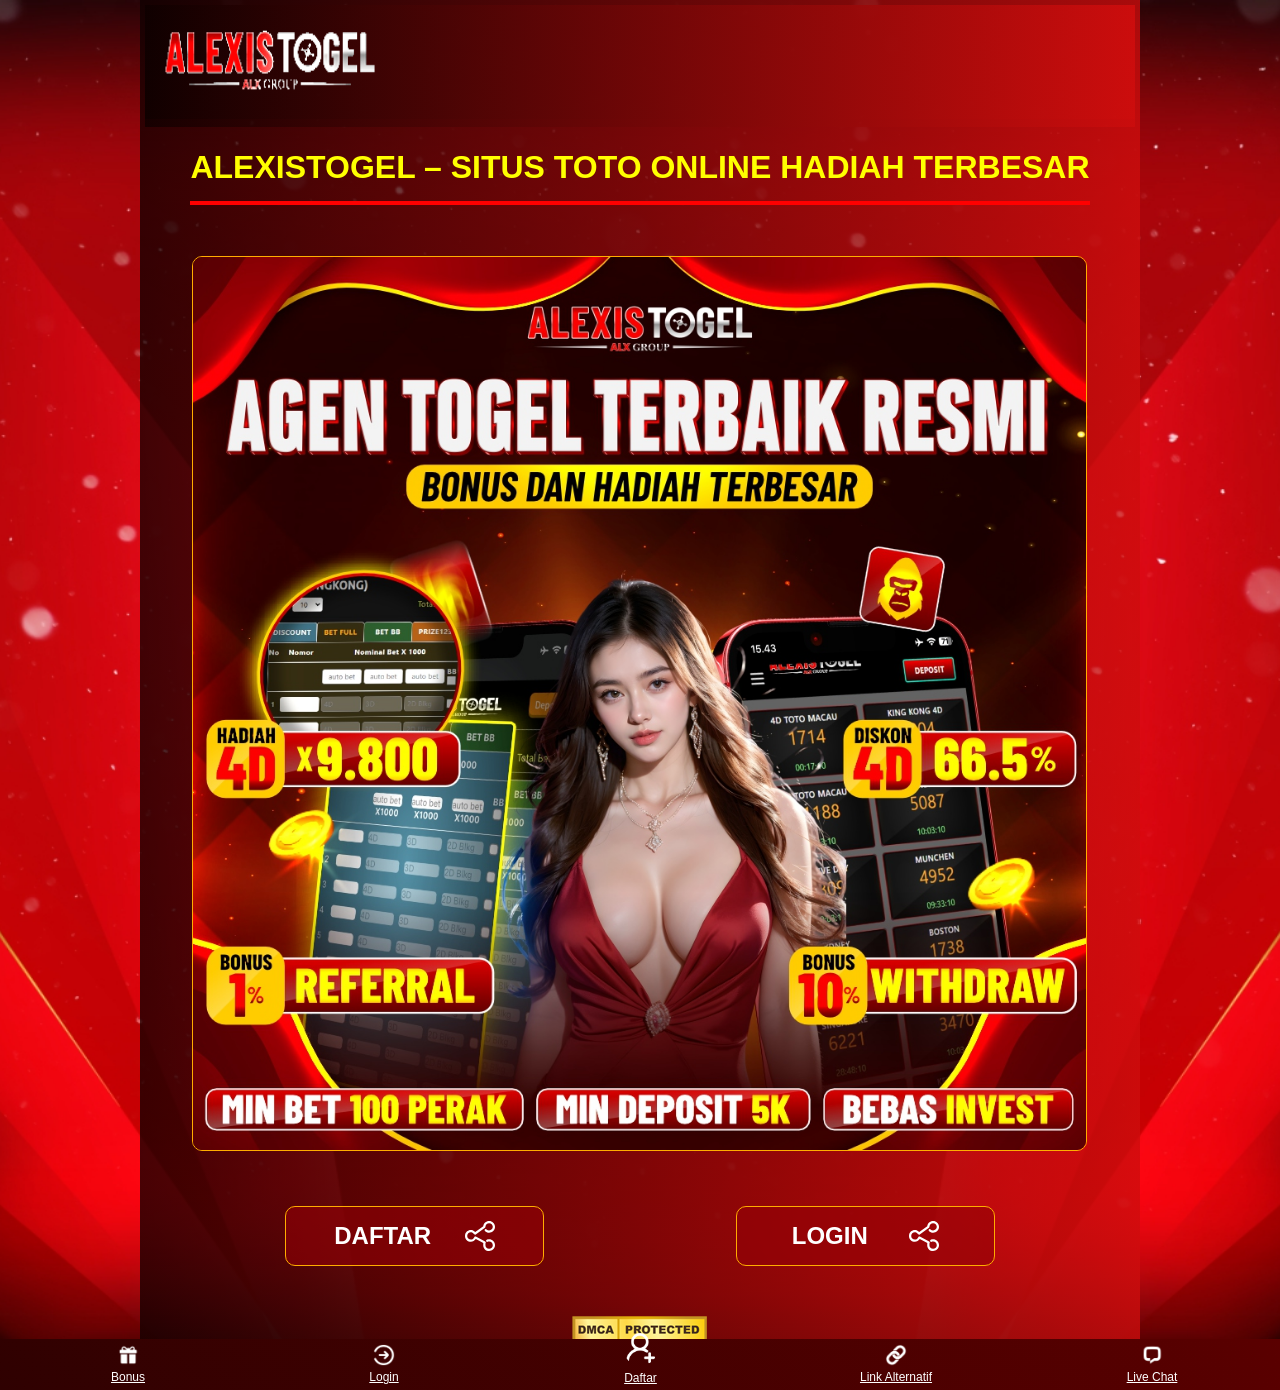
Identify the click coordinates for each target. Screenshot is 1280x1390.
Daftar (640, 1364)
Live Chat (1152, 1364)
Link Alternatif (896, 1364)
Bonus (128, 1364)
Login (383, 1364)
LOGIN (865, 1236)
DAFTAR (414, 1236)
